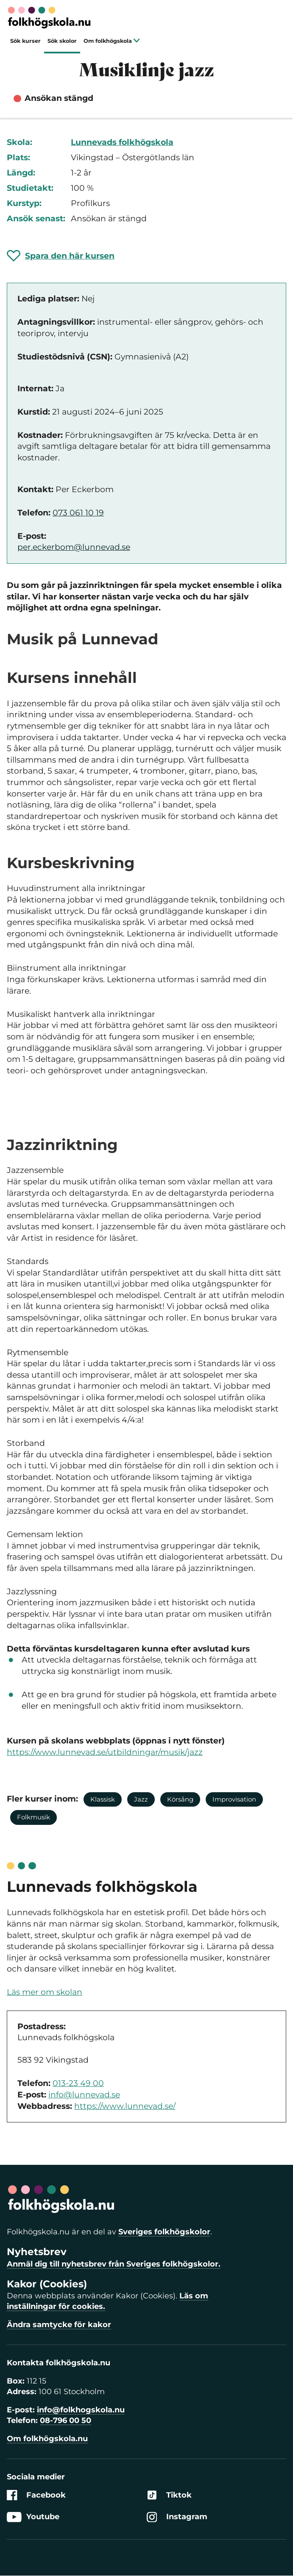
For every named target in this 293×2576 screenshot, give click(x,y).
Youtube (33, 2517)
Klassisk (102, 1799)
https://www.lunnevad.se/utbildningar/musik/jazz (105, 1752)
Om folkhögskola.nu (47, 2438)
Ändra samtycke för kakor (59, 2324)
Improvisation (234, 1799)
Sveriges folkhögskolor (164, 2231)
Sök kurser (25, 41)
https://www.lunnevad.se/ (125, 2106)
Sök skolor (62, 41)
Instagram (177, 2517)
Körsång (180, 1799)
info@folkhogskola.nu (81, 2409)
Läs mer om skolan (44, 1992)
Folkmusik (33, 1817)
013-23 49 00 (78, 2083)
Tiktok (169, 2495)
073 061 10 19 (78, 513)
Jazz (141, 1799)
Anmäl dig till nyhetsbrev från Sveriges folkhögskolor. (113, 2264)
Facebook (36, 2495)
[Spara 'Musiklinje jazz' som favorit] (60, 255)
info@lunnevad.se (84, 2095)
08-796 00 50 (65, 2420)
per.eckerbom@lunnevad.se (73, 547)
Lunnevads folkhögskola (122, 142)
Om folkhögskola (112, 41)
